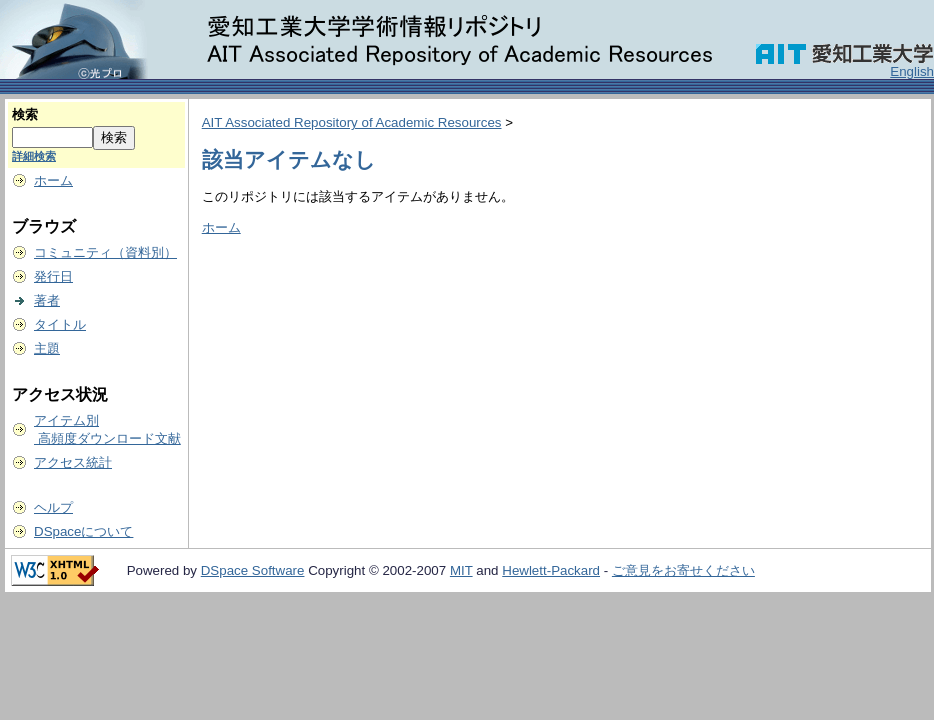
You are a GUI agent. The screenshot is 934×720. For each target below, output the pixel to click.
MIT (461, 570)
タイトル (60, 324)
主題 (47, 348)
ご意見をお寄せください (683, 570)
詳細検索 (34, 156)
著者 (47, 300)
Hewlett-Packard (551, 570)
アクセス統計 (73, 462)
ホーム (53, 180)
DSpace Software (253, 570)
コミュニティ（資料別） (105, 252)
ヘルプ (53, 507)
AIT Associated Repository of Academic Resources (352, 122)
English (912, 71)
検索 (25, 114)
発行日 (53, 276)
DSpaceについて (83, 531)
